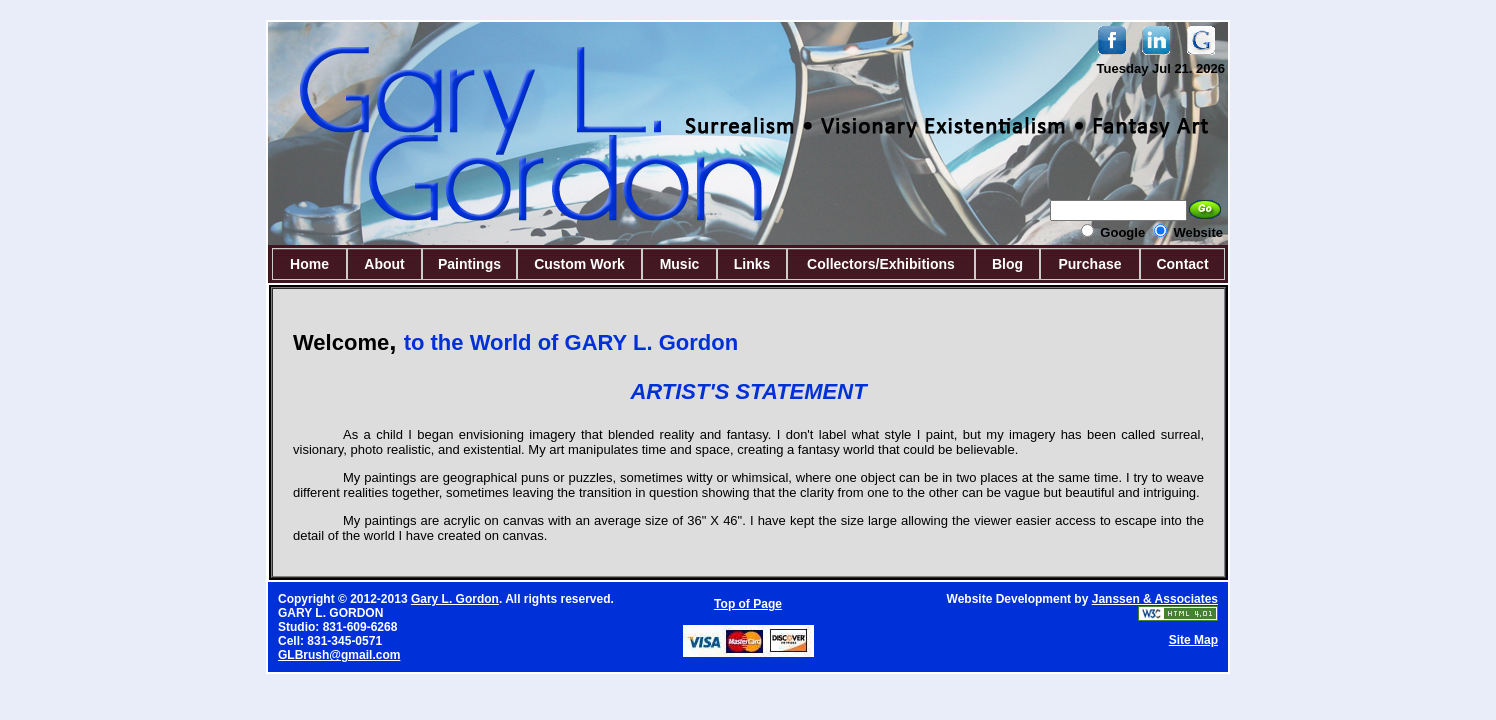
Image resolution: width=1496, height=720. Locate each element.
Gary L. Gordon (455, 599)
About (384, 264)
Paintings (469, 264)
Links (752, 264)
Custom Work (579, 264)
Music (680, 264)
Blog (1007, 264)
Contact (1182, 264)
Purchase (1089, 264)
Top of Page (748, 604)
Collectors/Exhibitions (881, 264)
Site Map (1193, 640)
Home (309, 264)
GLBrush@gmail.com (339, 655)
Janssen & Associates (1155, 599)
